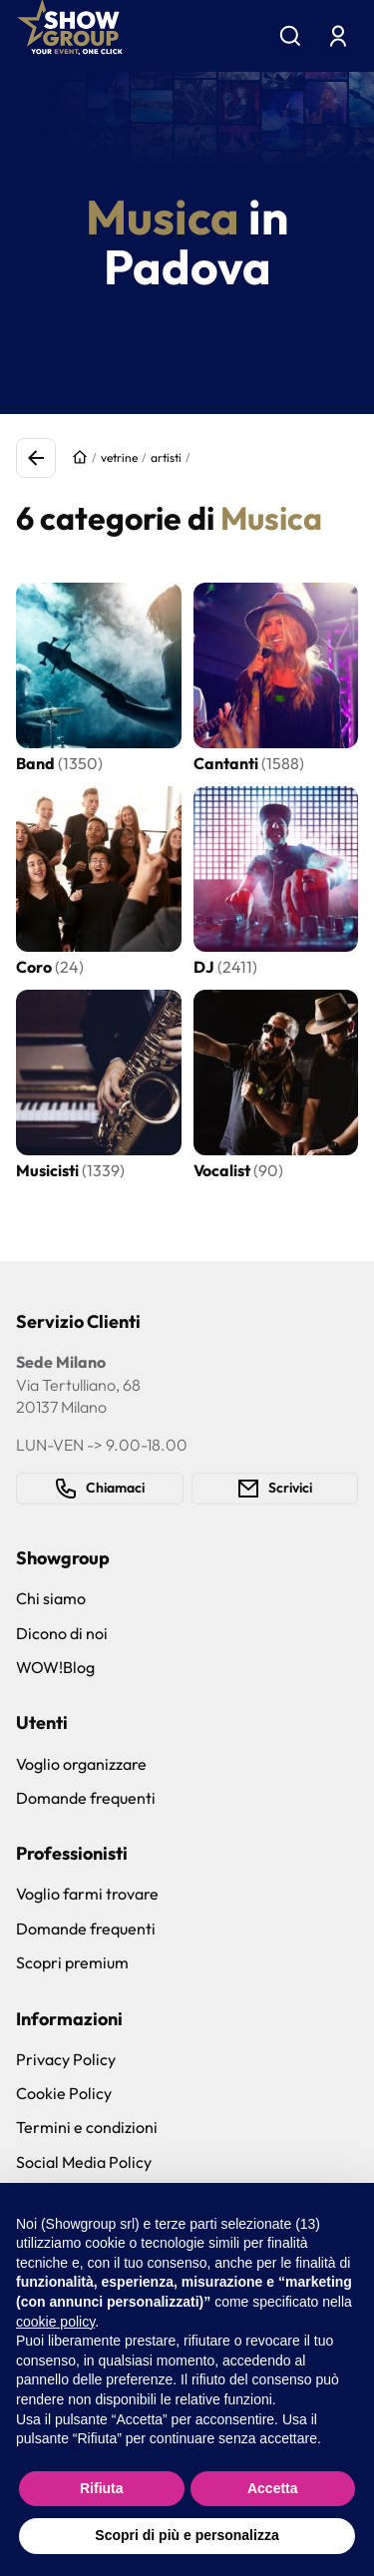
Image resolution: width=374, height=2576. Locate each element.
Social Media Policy (84, 2162)
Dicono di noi (62, 1633)
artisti (166, 457)
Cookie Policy (64, 2093)
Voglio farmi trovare (87, 1894)
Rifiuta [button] (102, 2488)
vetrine (119, 457)
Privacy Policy (66, 2059)
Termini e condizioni (87, 2127)
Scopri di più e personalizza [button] (186, 2535)
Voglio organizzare (81, 1764)
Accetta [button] (272, 2488)
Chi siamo (51, 1598)
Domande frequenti (86, 1798)
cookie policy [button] (55, 2322)
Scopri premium (72, 1962)
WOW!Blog (55, 1667)
